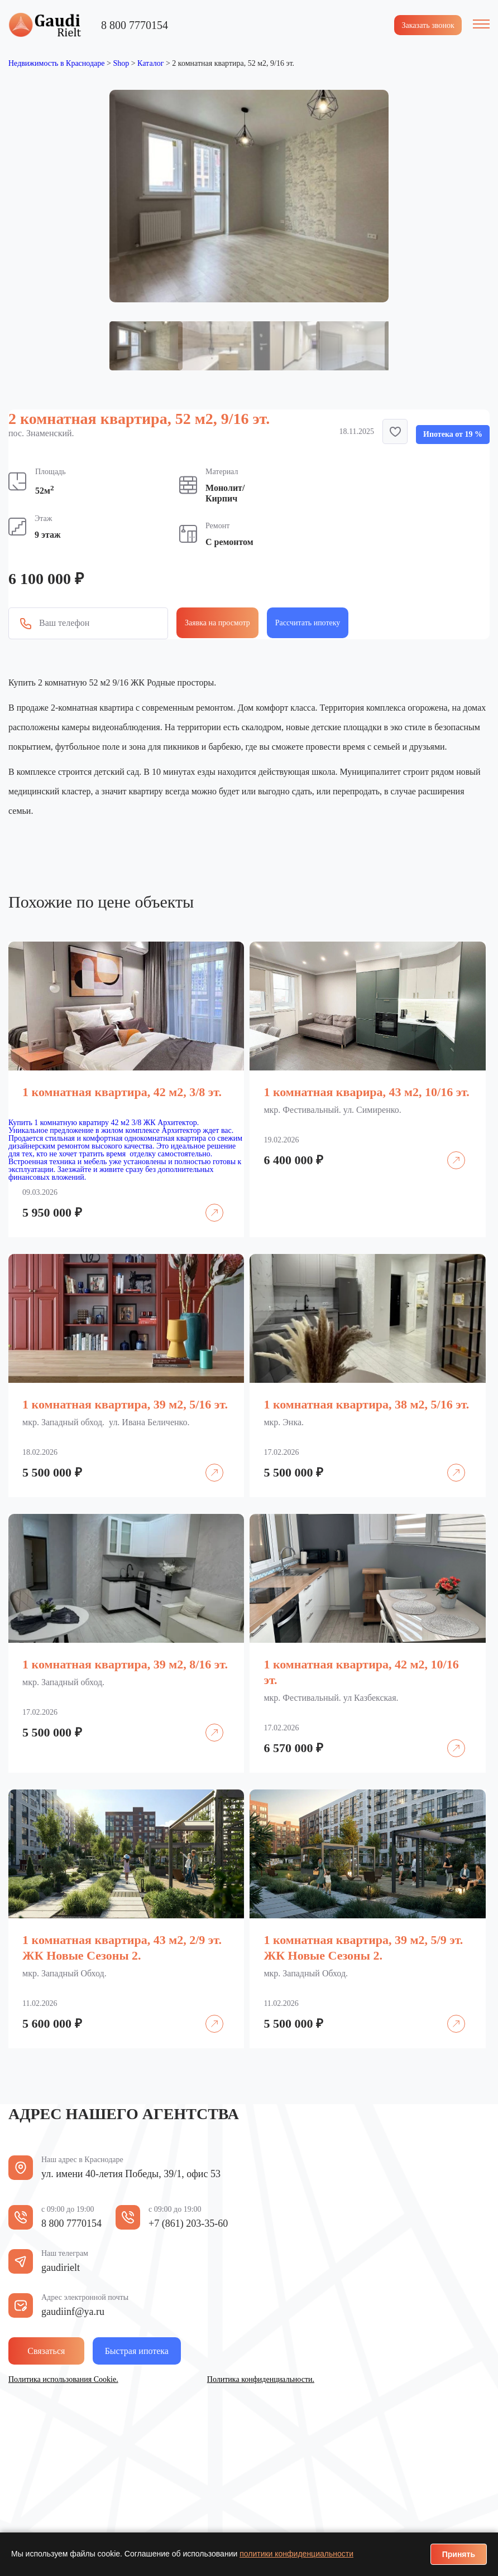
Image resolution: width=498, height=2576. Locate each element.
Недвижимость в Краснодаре (56, 62)
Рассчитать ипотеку (308, 622)
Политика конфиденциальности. (260, 2378)
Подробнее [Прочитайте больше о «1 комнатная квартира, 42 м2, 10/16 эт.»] (449, 1738)
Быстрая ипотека (173, 2349)
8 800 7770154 (134, 23)
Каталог (150, 62)
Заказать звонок (423, 23)
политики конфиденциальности (296, 2553)
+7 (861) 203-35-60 (188, 2221)
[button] (395, 430)
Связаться (60, 2349)
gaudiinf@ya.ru (72, 2309)
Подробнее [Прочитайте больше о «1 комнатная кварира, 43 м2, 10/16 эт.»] (449, 1150)
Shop (121, 62)
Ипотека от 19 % (452, 433)
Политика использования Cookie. (63, 2378)
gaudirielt (60, 2265)
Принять (458, 2554)
